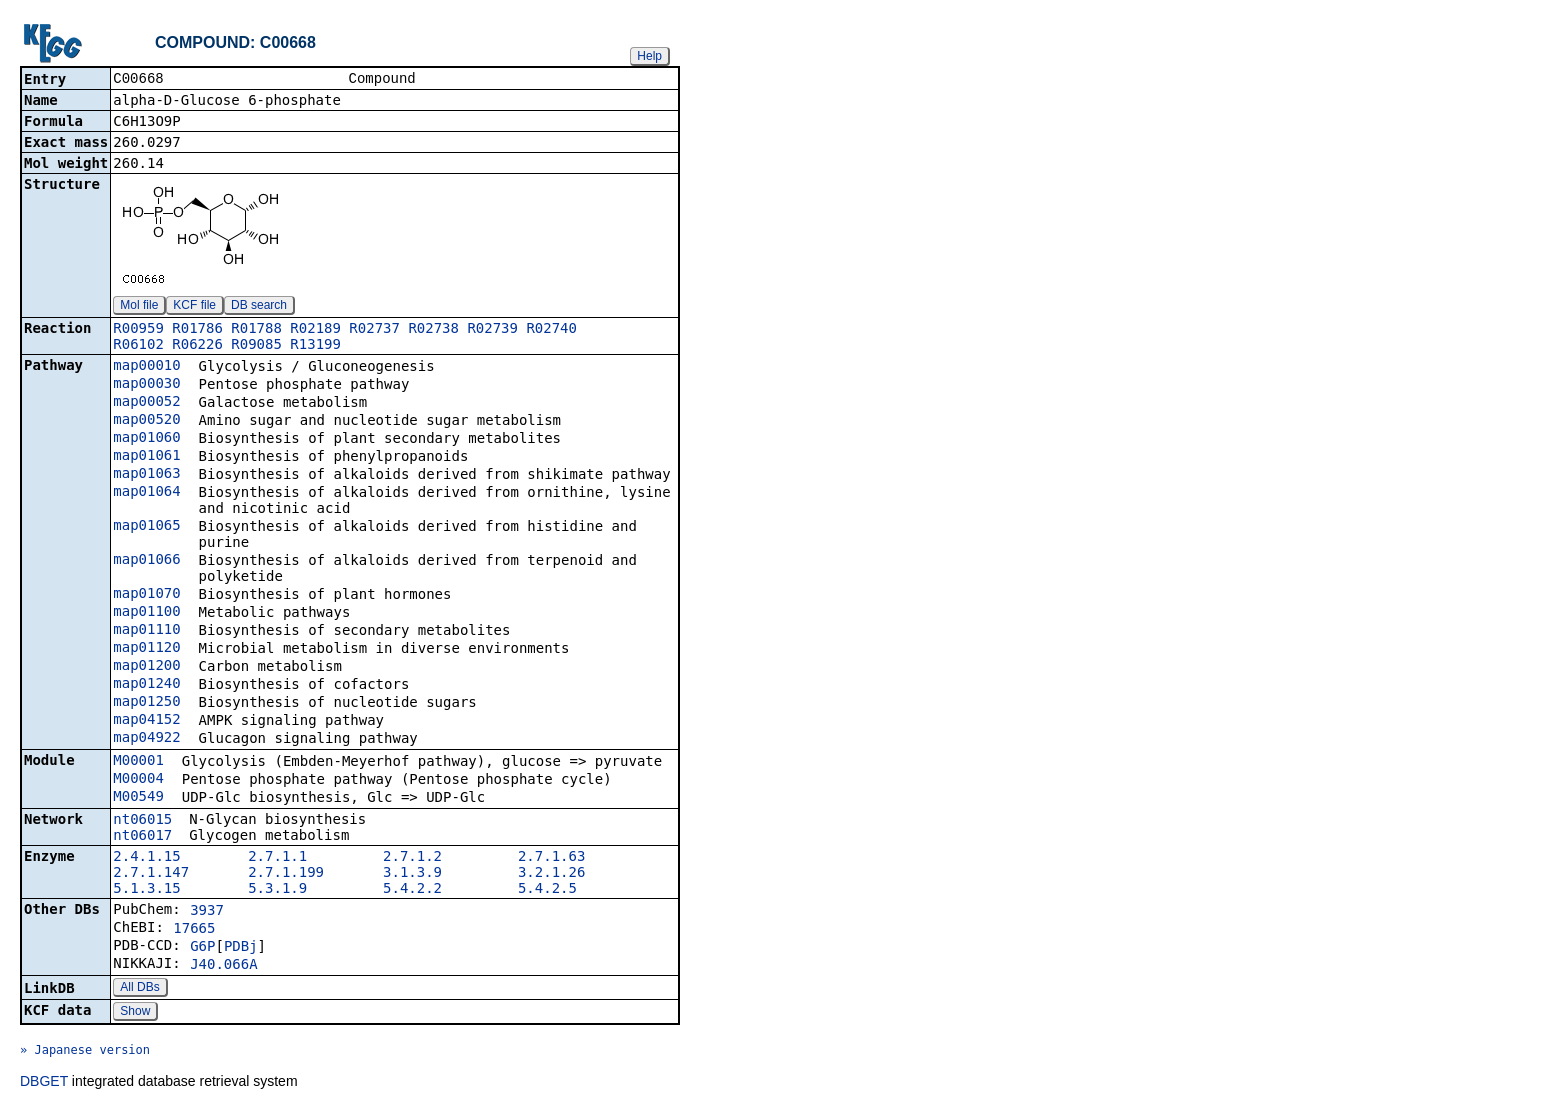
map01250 (146, 703)
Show (135, 1013)
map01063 (146, 475)
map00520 (146, 421)
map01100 (146, 613)
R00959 (138, 330)
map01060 (146, 439)
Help (649, 56)
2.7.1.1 (277, 858)
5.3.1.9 (277, 890)
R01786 (197, 330)
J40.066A (223, 966)
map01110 (146, 631)
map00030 (146, 385)
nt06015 (142, 821)
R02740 (551, 330)
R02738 (433, 330)
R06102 (138, 346)
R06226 (197, 346)
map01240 (146, 685)
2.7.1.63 (551, 858)
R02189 (315, 330)
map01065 (146, 527)
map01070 (146, 595)
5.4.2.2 (412, 890)
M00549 (138, 798)
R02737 (374, 330)
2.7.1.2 (412, 858)
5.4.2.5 (547, 890)
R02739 (492, 330)
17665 (194, 930)
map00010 (146, 367)
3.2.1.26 (551, 874)
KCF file (194, 307)
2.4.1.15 (146, 858)
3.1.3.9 (412, 874)
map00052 (146, 403)
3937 (207, 912)
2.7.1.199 (286, 874)
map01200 (146, 667)
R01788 (256, 330)
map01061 (146, 457)
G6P (202, 948)
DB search (259, 307)
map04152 (146, 721)
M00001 (138, 762)
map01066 (146, 561)
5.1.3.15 (146, 890)
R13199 (315, 346)
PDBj (241, 948)
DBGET (44, 1083)
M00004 (138, 780)
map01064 (146, 493)
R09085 (256, 346)
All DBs (139, 989)
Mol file (139, 307)
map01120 (146, 649)
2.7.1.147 (151, 874)
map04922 (146, 739)
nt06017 (142, 837)
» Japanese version (85, 1052)
